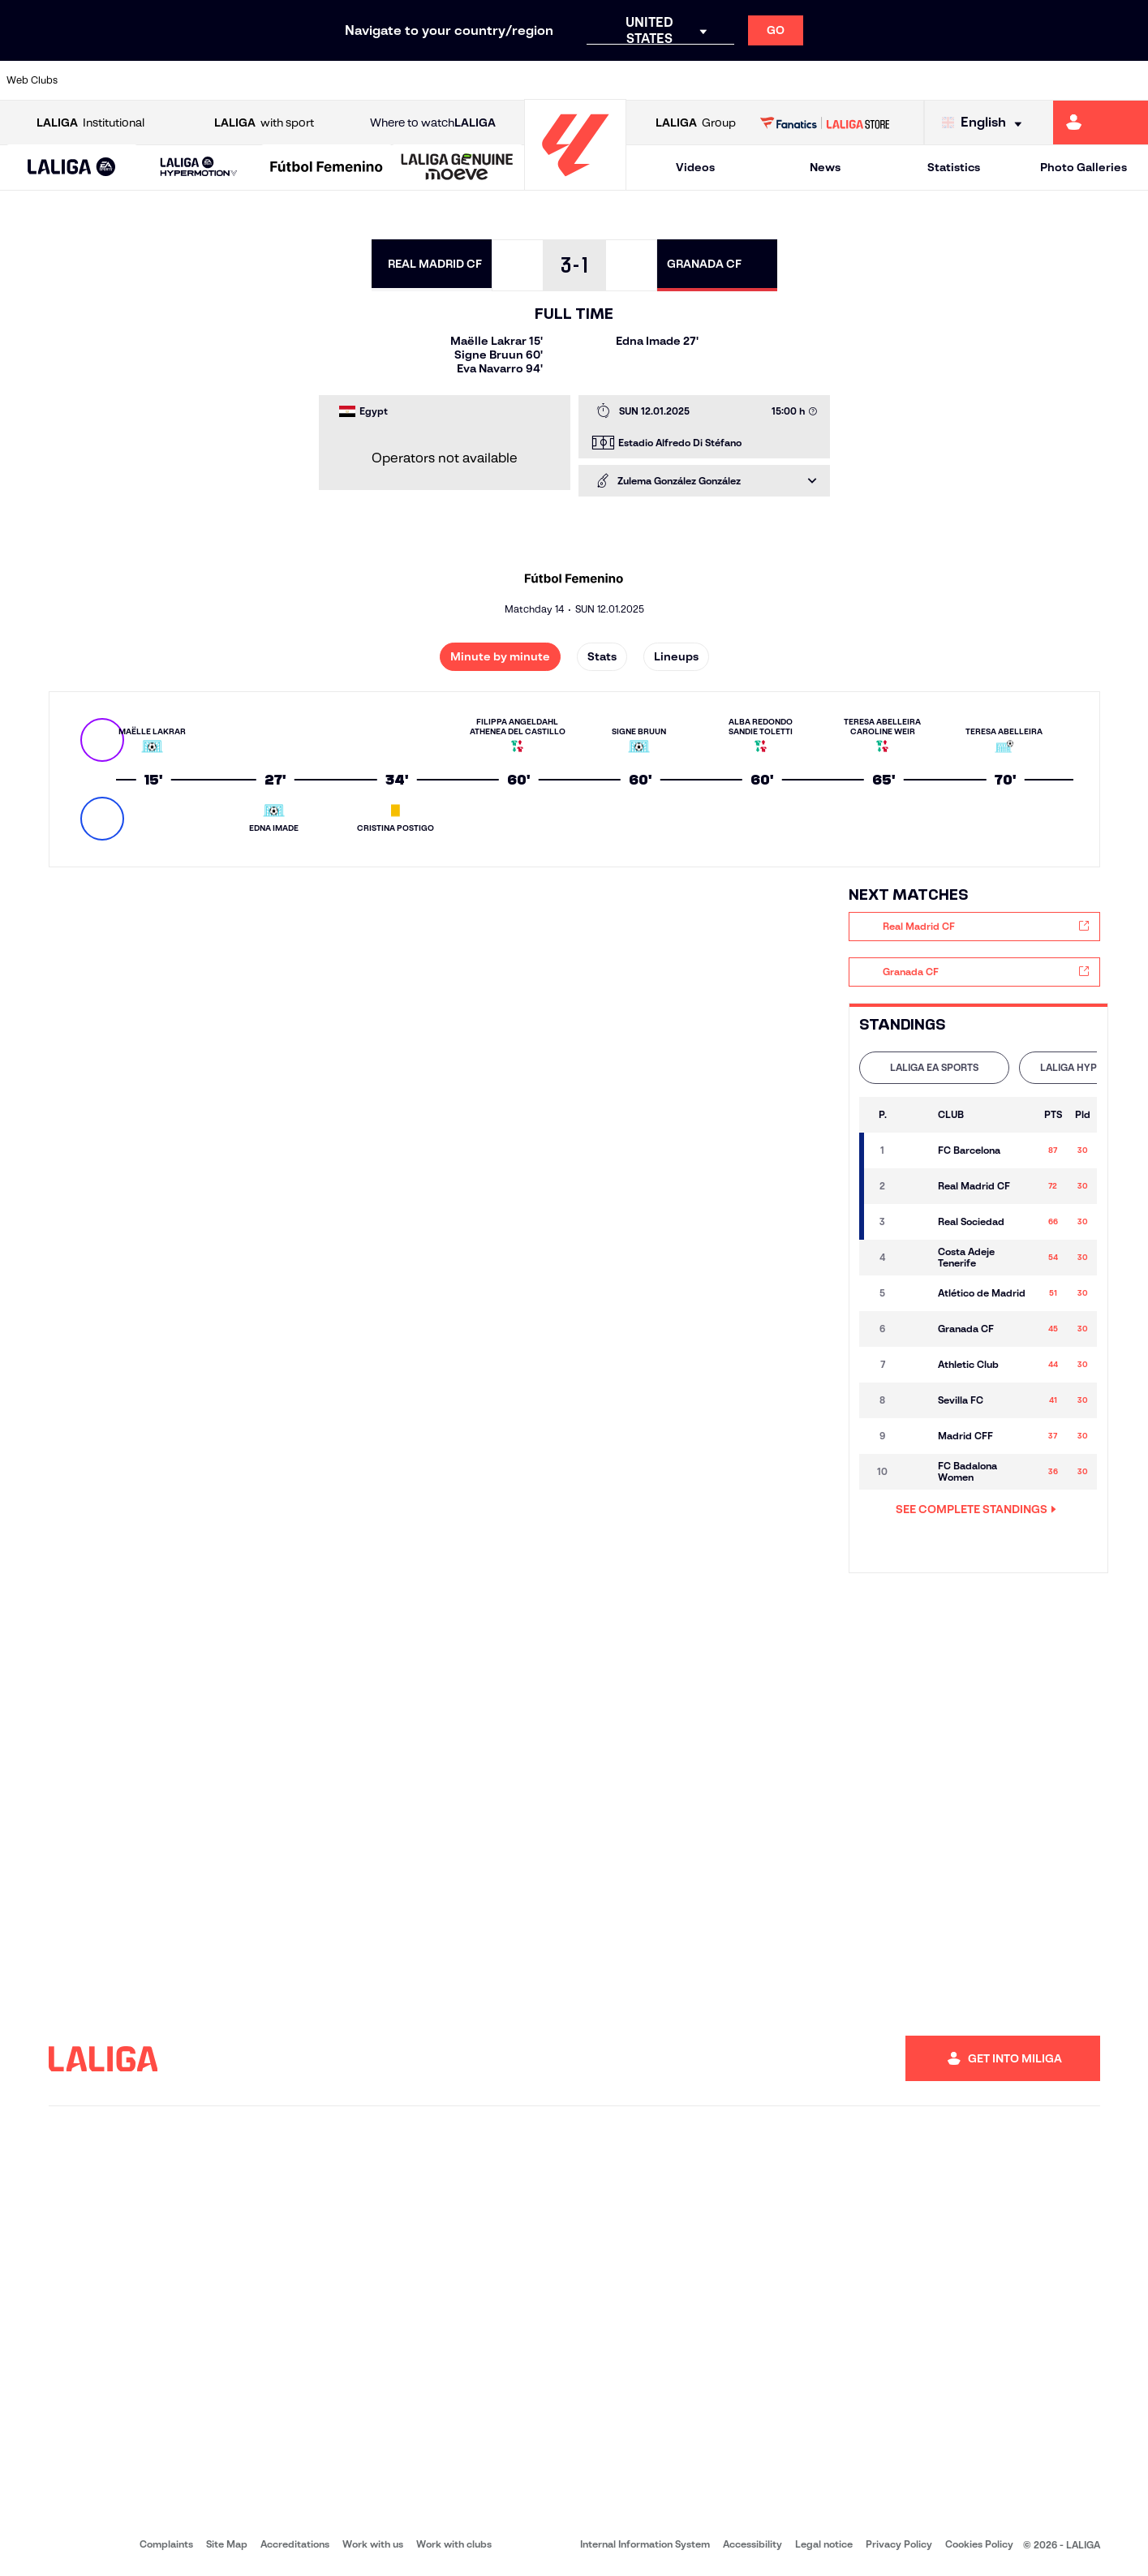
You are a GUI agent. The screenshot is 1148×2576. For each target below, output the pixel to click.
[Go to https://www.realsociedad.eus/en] (967, 80)
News (825, 167)
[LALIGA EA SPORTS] (71, 167)
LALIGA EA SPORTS (934, 1067)
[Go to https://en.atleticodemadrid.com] (154, 80)
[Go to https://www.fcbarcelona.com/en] (371, 80)
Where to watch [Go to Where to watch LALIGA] (433, 123)
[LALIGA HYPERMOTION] (199, 167)
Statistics (953, 167)
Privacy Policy (899, 2544)
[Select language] (986, 123)
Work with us (372, 2544)
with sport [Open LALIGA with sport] (264, 123)
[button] (71, 167)
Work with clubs (454, 2544)
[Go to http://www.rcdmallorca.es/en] (749, 80)
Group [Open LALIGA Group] (696, 123)
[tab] (934, 1067)
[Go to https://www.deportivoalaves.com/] (262, 80)
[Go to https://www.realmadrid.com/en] (858, 80)
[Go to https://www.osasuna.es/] (208, 80)
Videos (695, 167)
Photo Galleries (1083, 167)
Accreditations (294, 2544)
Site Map (226, 2544)
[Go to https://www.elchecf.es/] (316, 80)
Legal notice (824, 2544)
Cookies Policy (979, 2544)
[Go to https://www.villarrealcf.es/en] (1129, 80)
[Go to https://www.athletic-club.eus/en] (100, 80)
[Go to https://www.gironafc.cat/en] (479, 80)
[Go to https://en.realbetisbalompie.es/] (804, 80)
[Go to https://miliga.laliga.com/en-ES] (1100, 122)
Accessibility (752, 2544)
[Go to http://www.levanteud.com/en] (533, 80)
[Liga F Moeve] (326, 167)
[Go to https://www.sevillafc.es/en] (1020, 80)
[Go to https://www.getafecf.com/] (425, 80)
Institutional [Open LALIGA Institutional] (90, 123)
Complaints (166, 2544)
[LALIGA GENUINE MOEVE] (457, 167)
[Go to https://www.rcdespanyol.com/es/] (696, 80)
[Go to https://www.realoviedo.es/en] (913, 80)
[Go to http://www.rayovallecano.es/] (587, 80)
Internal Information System (645, 2544)
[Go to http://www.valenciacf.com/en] (1075, 80)
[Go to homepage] (575, 183)
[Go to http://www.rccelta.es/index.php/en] (642, 80)
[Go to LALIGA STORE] (824, 122)
